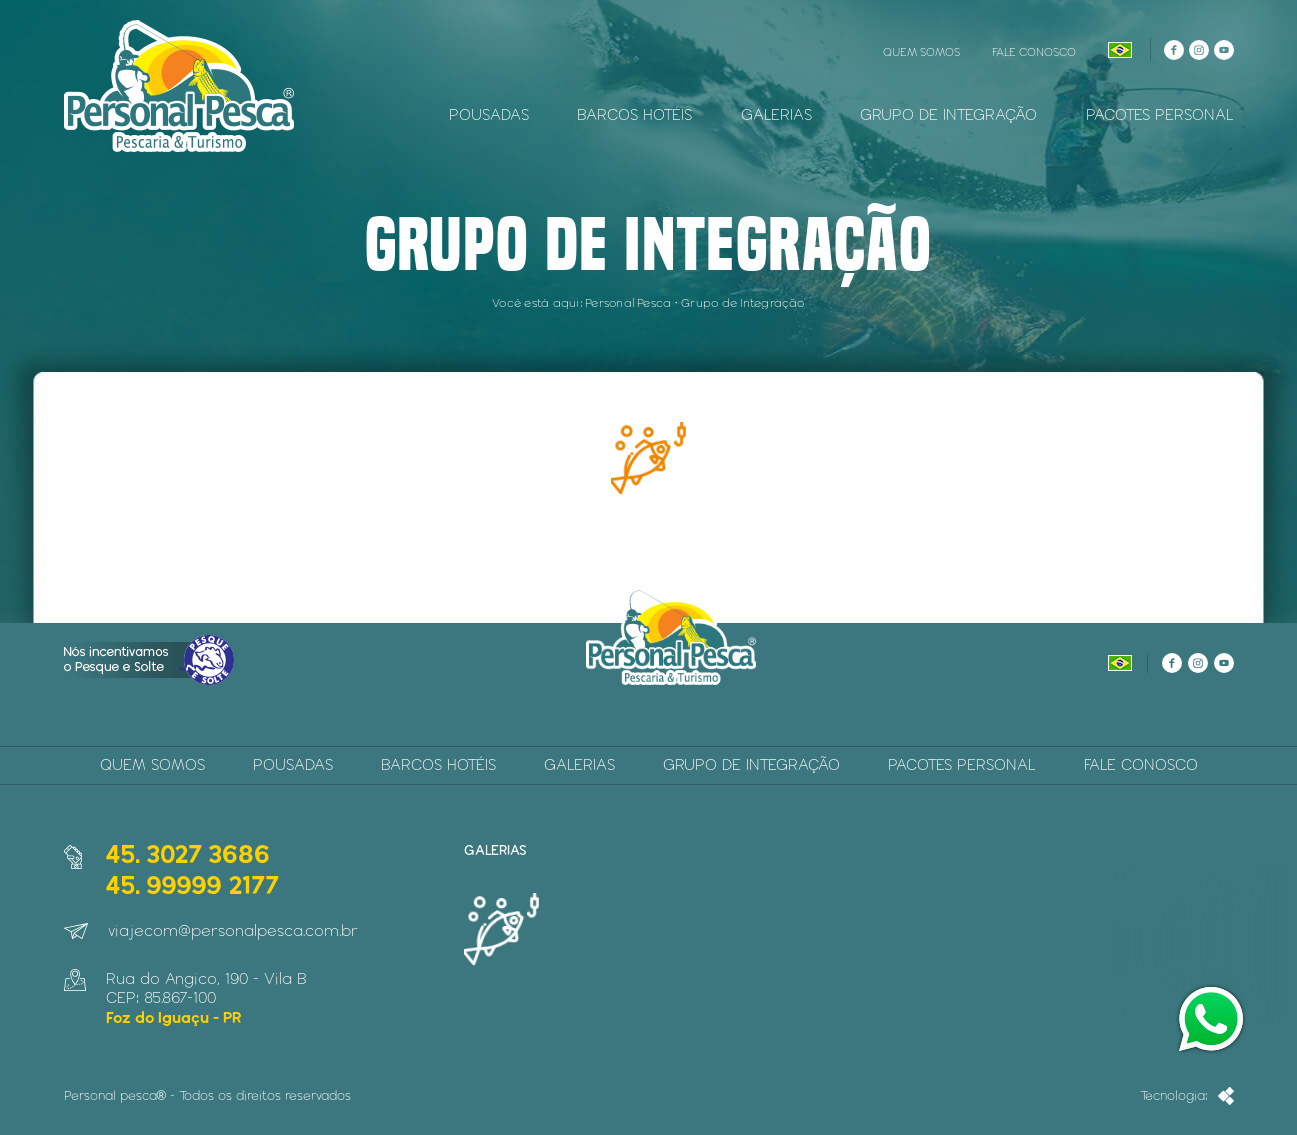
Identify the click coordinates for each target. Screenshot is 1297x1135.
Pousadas (489, 114)
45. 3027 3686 (187, 853)
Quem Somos (921, 51)
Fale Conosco (1034, 51)
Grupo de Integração (948, 114)
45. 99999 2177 (192, 884)
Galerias (776, 114)
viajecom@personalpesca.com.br (233, 930)
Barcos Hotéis (634, 114)
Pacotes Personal (1160, 114)
